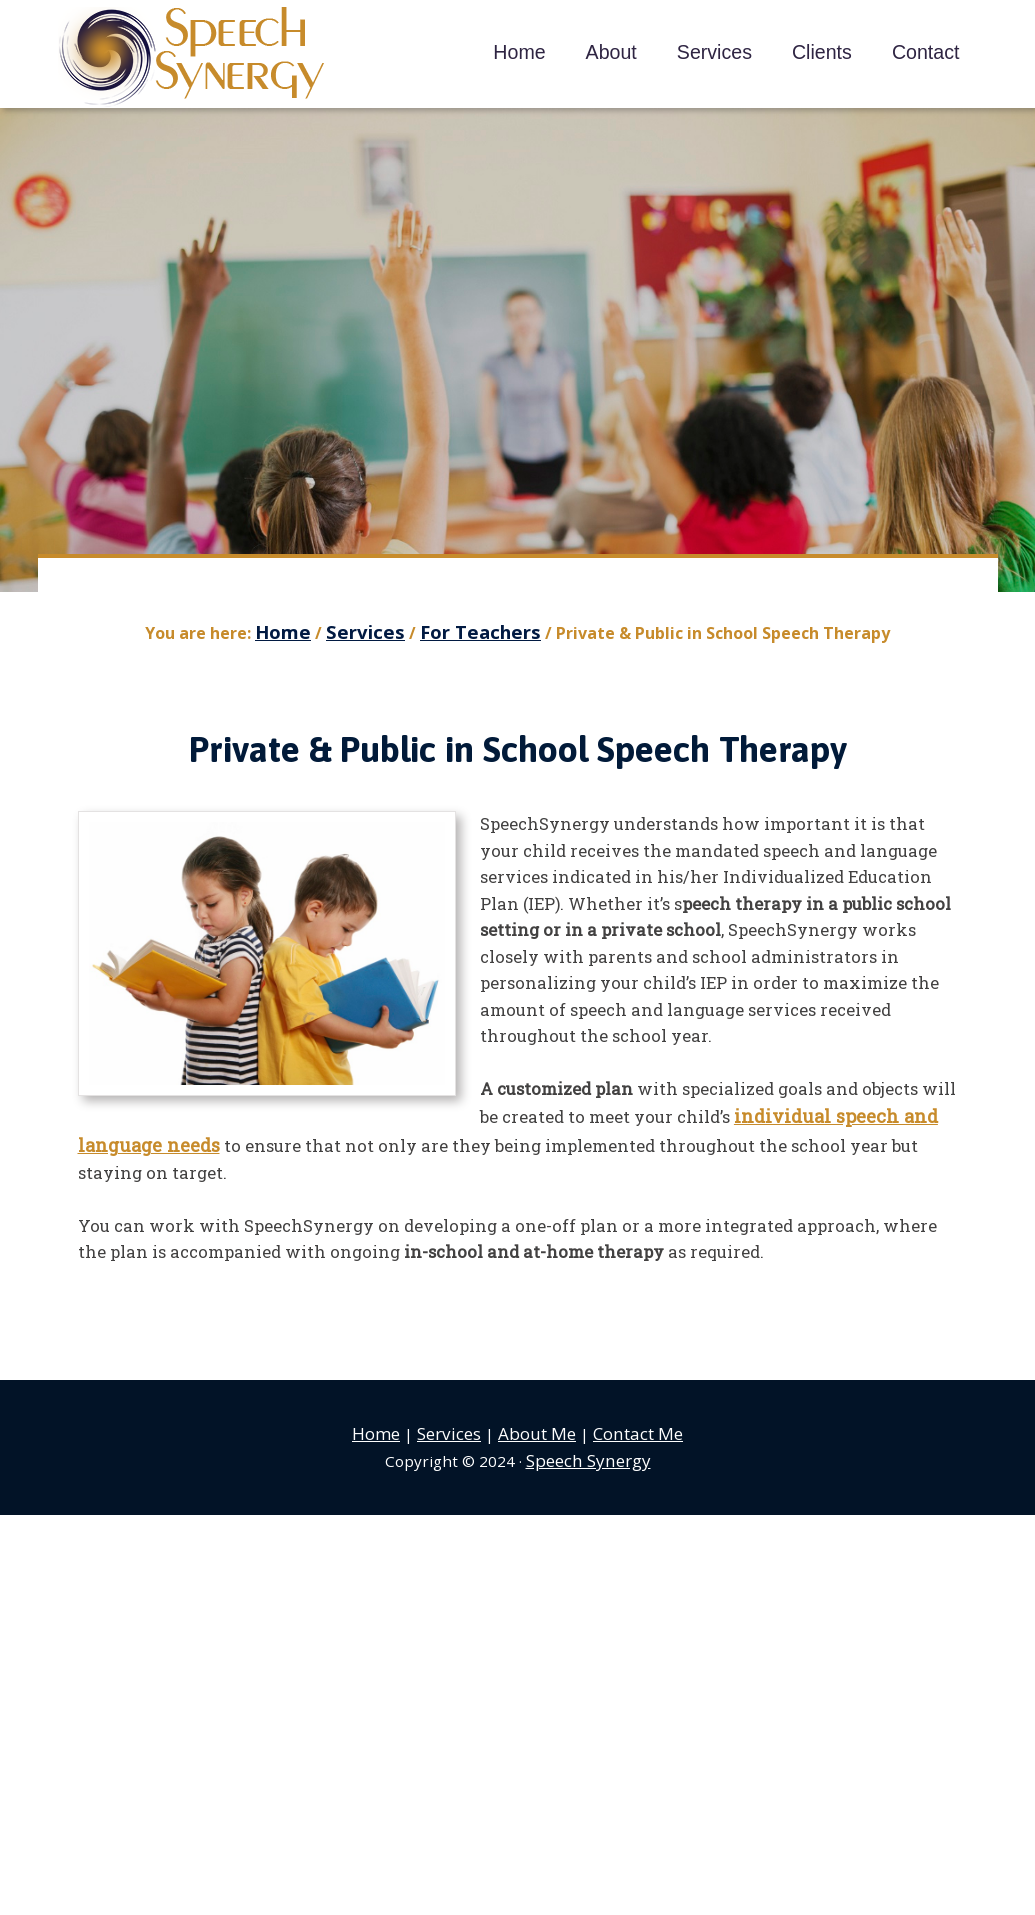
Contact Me (631, 1423)
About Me (537, 1423)
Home (385, 1423)
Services (454, 1423)
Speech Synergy (192, 57)
